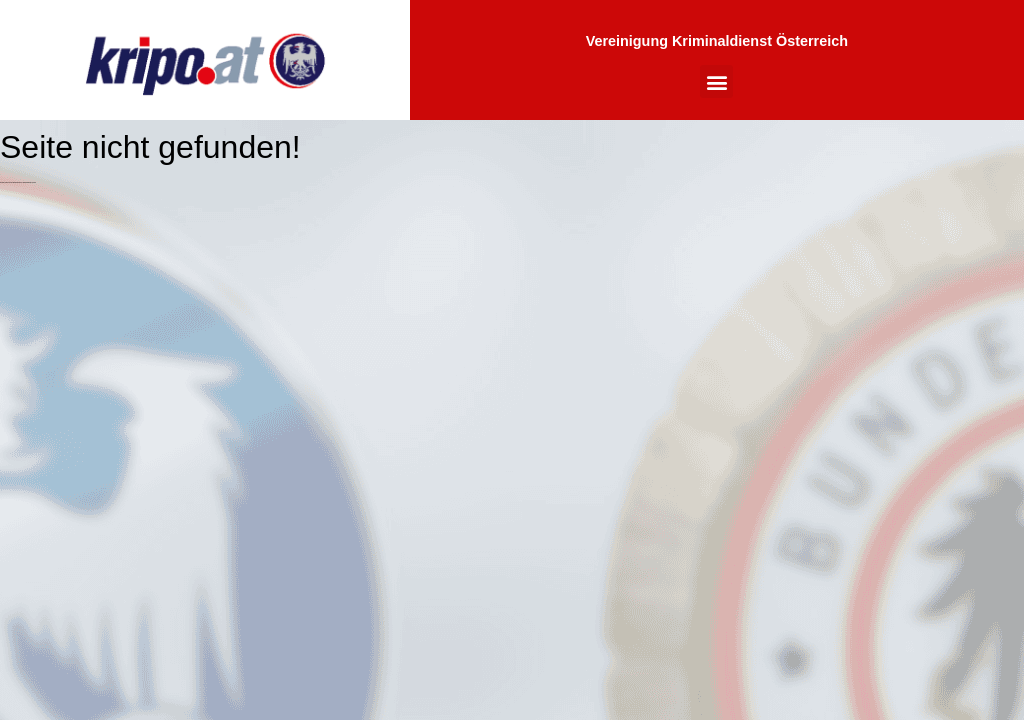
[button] (716, 81)
